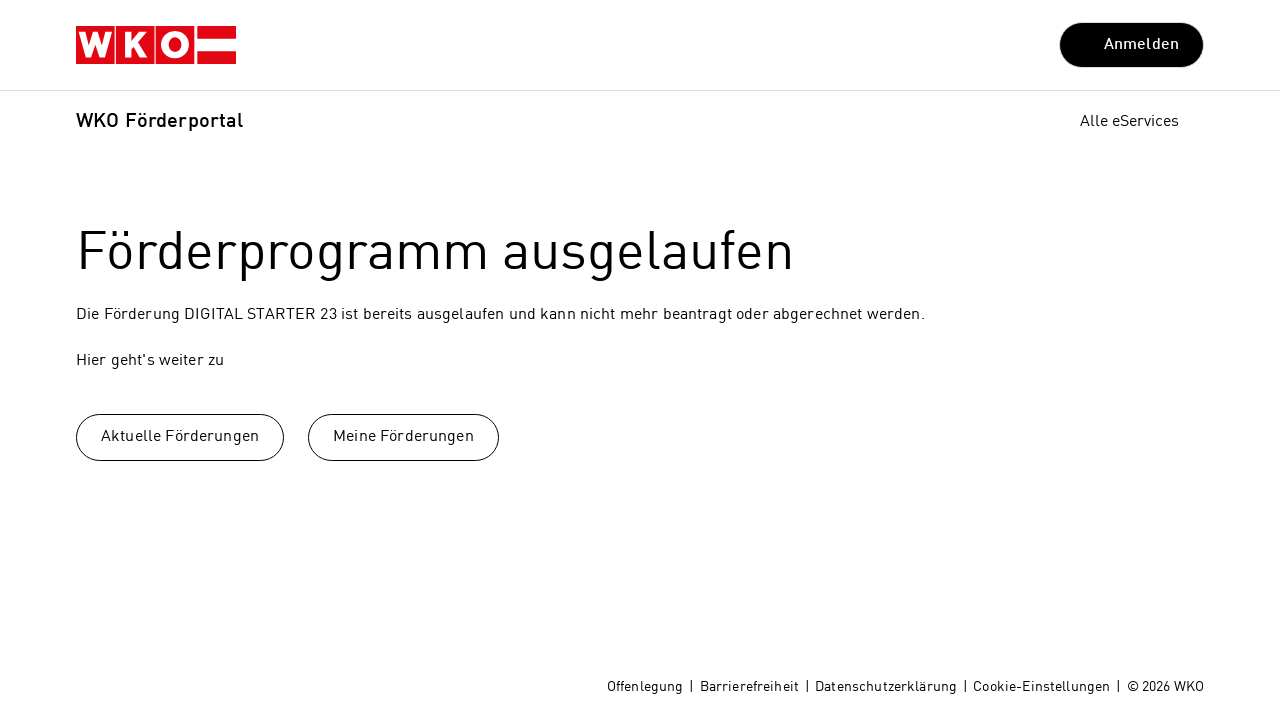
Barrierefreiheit (749, 687)
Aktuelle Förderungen (180, 437)
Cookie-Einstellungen (1041, 687)
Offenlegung (645, 687)
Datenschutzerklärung (886, 687)
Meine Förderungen (403, 437)
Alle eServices (1129, 122)
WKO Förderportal (159, 122)
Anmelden (1141, 45)
